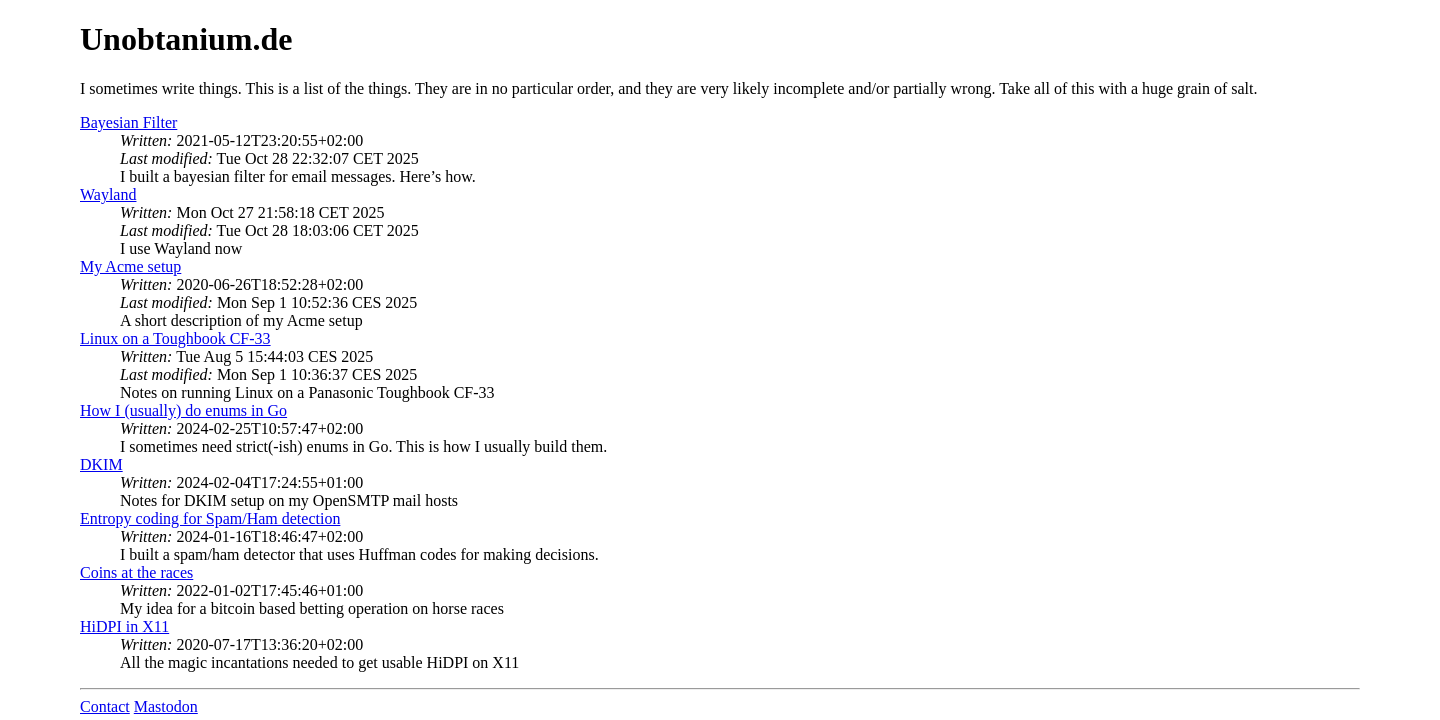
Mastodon (166, 706)
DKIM (101, 464)
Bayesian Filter (128, 122)
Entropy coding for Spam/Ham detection (210, 518)
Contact (105, 706)
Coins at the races (136, 572)
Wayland (108, 194)
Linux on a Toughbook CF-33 (175, 338)
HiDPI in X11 (124, 626)
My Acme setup (130, 266)
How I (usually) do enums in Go (183, 410)
